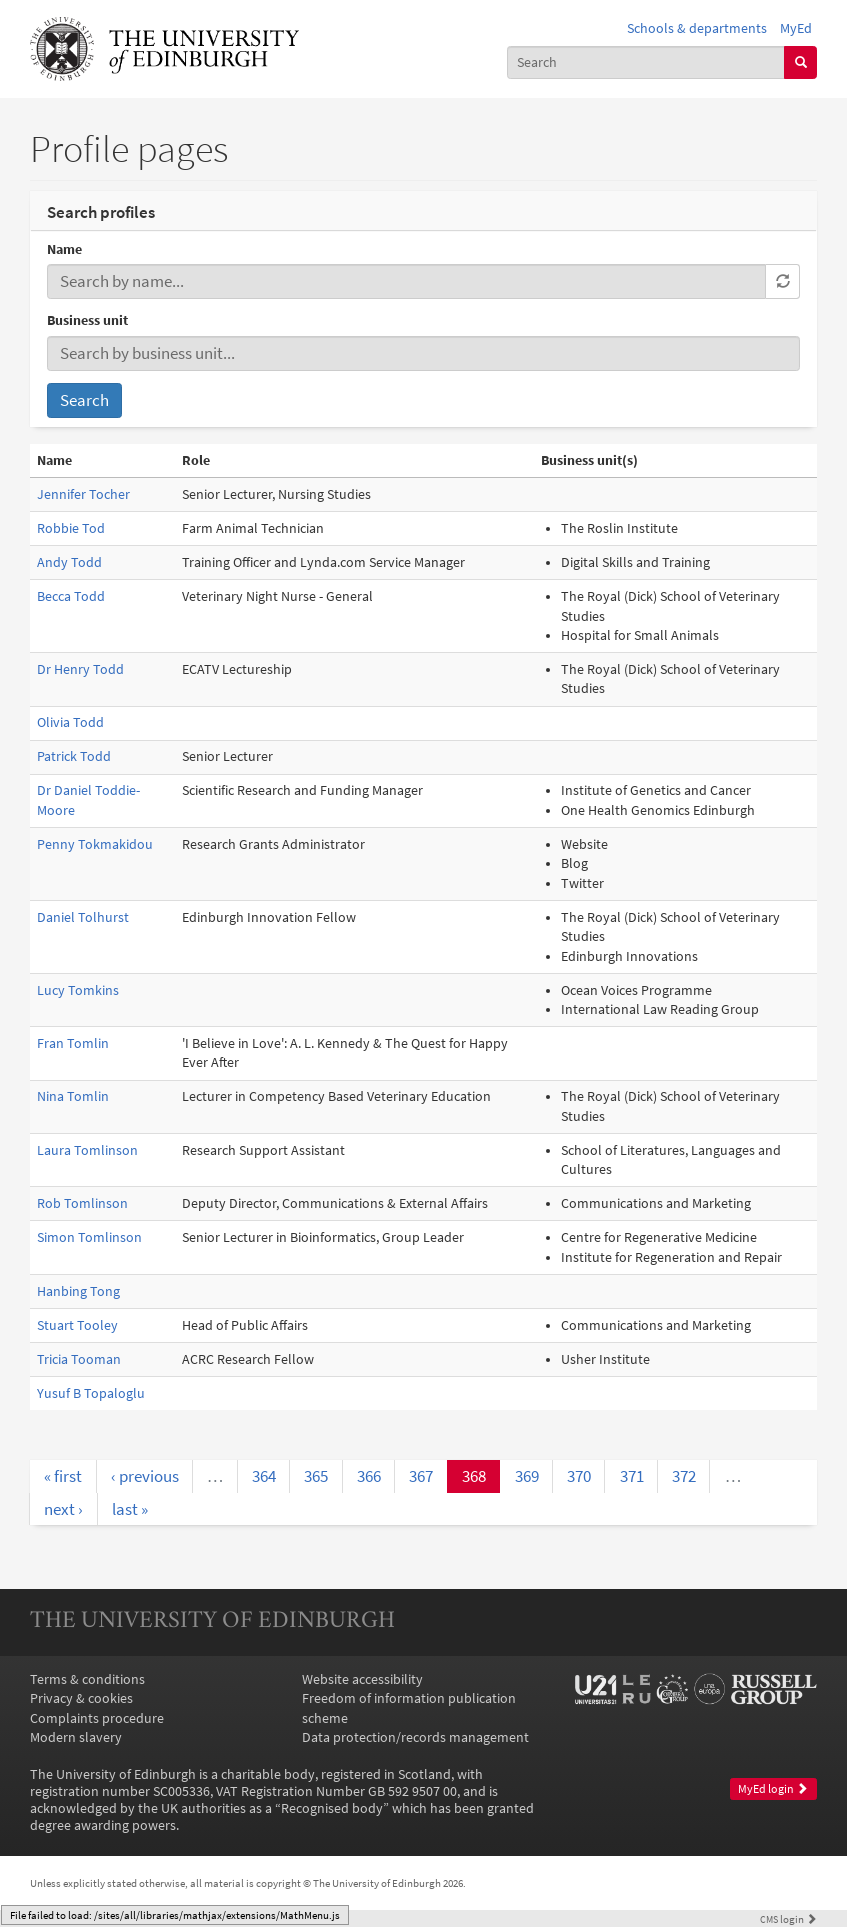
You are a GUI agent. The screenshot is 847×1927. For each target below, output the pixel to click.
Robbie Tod (71, 528)
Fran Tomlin (73, 1043)
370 (579, 1476)
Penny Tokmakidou (95, 844)
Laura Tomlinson (87, 1150)
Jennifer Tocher (83, 494)
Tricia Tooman (79, 1359)
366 (369, 1476)
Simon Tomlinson (89, 1237)
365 (316, 1476)
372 (684, 1476)
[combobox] (646, 62)
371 (632, 1476)
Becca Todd (71, 596)
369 (527, 1476)
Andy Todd (69, 562)
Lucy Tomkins (78, 990)
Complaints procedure (97, 1718)
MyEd (796, 28)
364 (264, 1476)
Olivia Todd (70, 722)
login (788, 1919)
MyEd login (773, 1789)
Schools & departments (697, 28)
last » (130, 1509)
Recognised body (332, 1808)
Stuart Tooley (77, 1325)
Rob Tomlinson (82, 1203)
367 (421, 1476)
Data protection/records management (415, 1737)
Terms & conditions (87, 1679)
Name (64, 249)
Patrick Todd (74, 756)
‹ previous (145, 1476)
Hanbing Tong (78, 1291)
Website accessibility (362, 1679)
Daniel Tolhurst (83, 917)
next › (63, 1509)
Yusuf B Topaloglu (91, 1393)
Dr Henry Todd (80, 669)
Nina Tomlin (73, 1096)
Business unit (87, 320)
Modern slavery (76, 1737)
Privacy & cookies (81, 1698)
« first (63, 1476)
